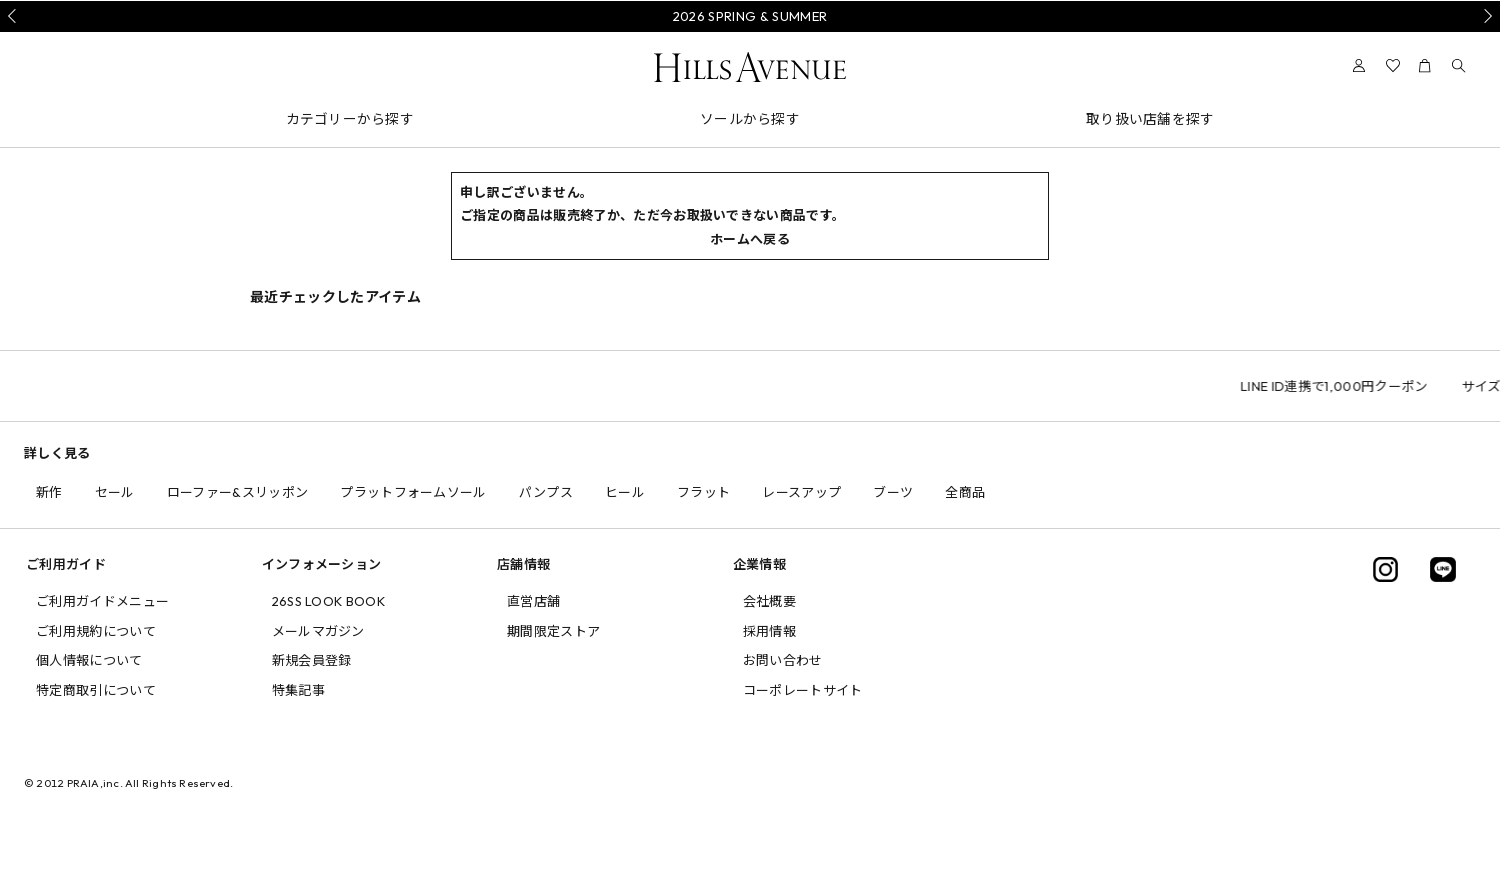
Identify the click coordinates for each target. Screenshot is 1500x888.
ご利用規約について (96, 631)
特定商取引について (96, 690)
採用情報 (769, 631)
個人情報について (89, 660)
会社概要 (769, 601)
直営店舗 (533, 601)
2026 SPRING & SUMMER (750, 16)
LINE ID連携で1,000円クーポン (1396, 386)
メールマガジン (318, 631)
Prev (15, 16)
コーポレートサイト (803, 690)
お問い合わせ (783, 660)
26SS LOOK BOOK (329, 601)
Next (1485, 16)
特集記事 (298, 690)
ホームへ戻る (750, 239)
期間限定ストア (553, 631)
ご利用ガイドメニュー (102, 601)
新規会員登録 (312, 660)
